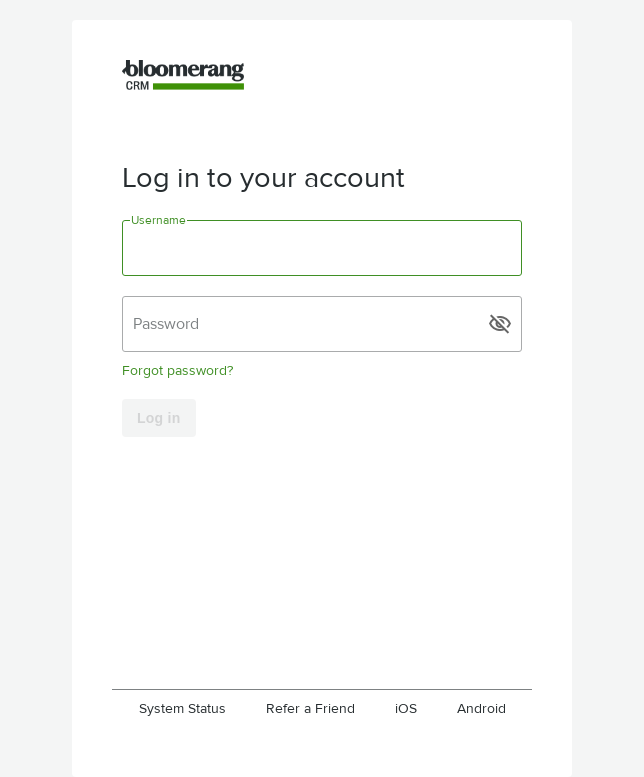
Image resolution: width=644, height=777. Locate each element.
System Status (182, 708)
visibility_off (500, 324)
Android (481, 708)
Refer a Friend (310, 708)
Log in (159, 418)
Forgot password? (177, 370)
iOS (406, 708)
